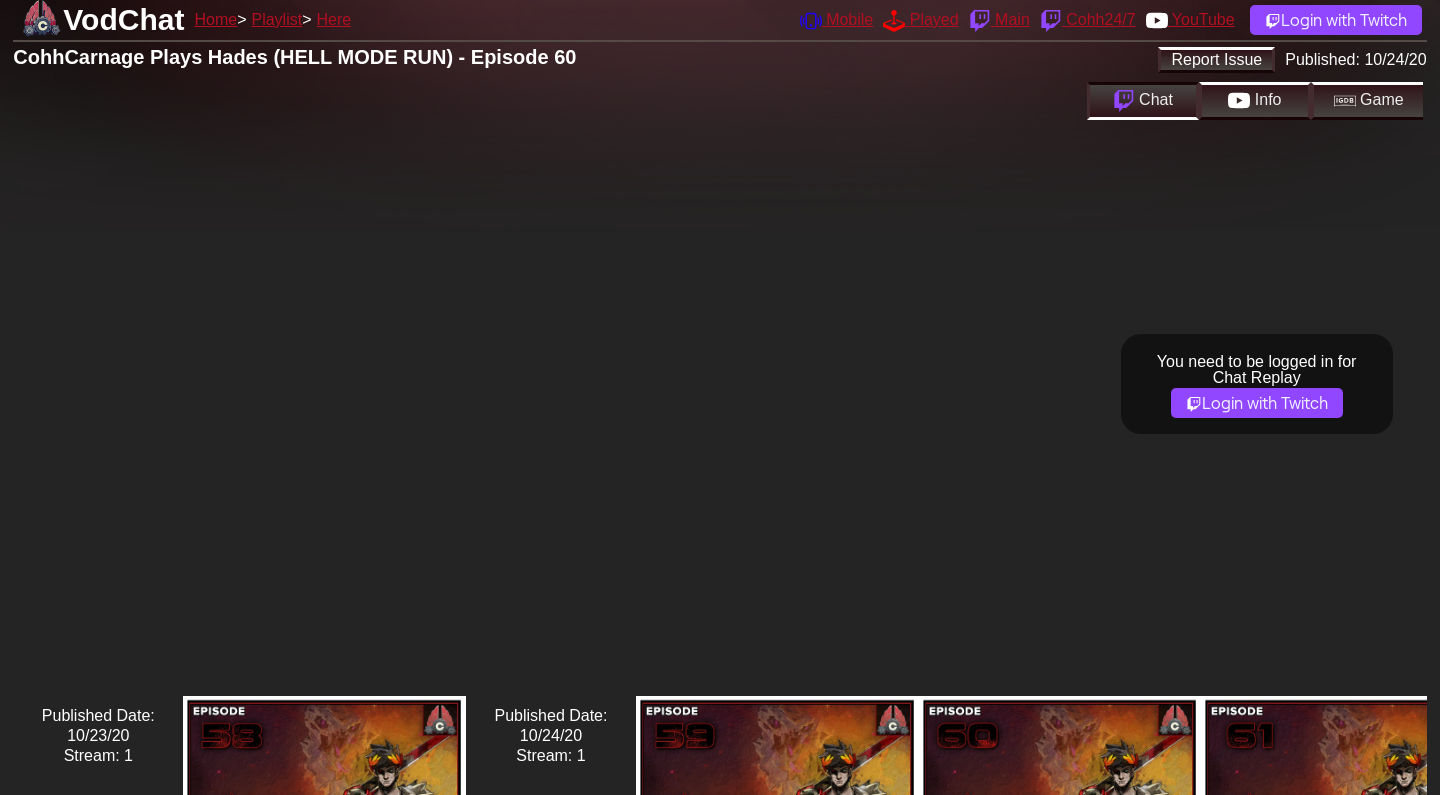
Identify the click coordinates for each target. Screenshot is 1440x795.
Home (215, 19)
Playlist (276, 19)
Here (334, 19)
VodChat (123, 19)
